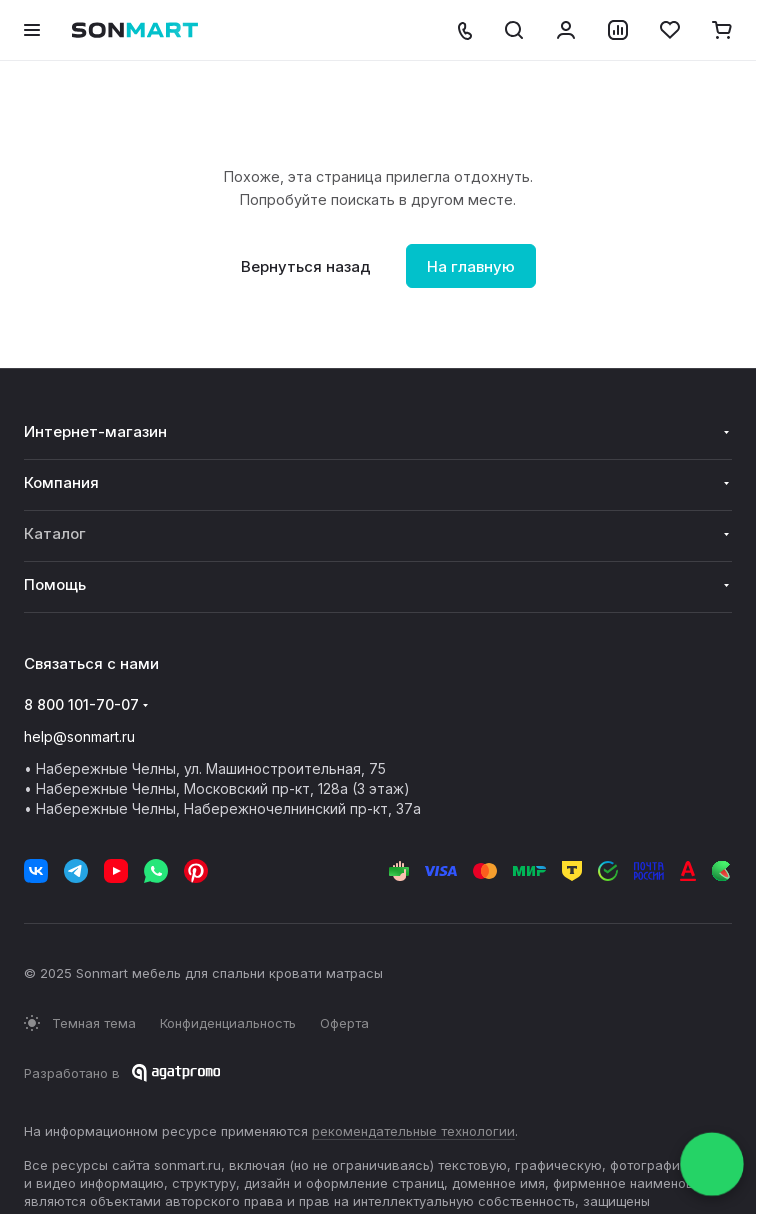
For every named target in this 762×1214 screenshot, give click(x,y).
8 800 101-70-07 (81, 704)
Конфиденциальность (228, 1023)
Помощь (55, 584)
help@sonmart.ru (79, 736)
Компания (61, 482)
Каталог (55, 533)
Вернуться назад (306, 266)
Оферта (344, 1023)
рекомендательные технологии (413, 1131)
